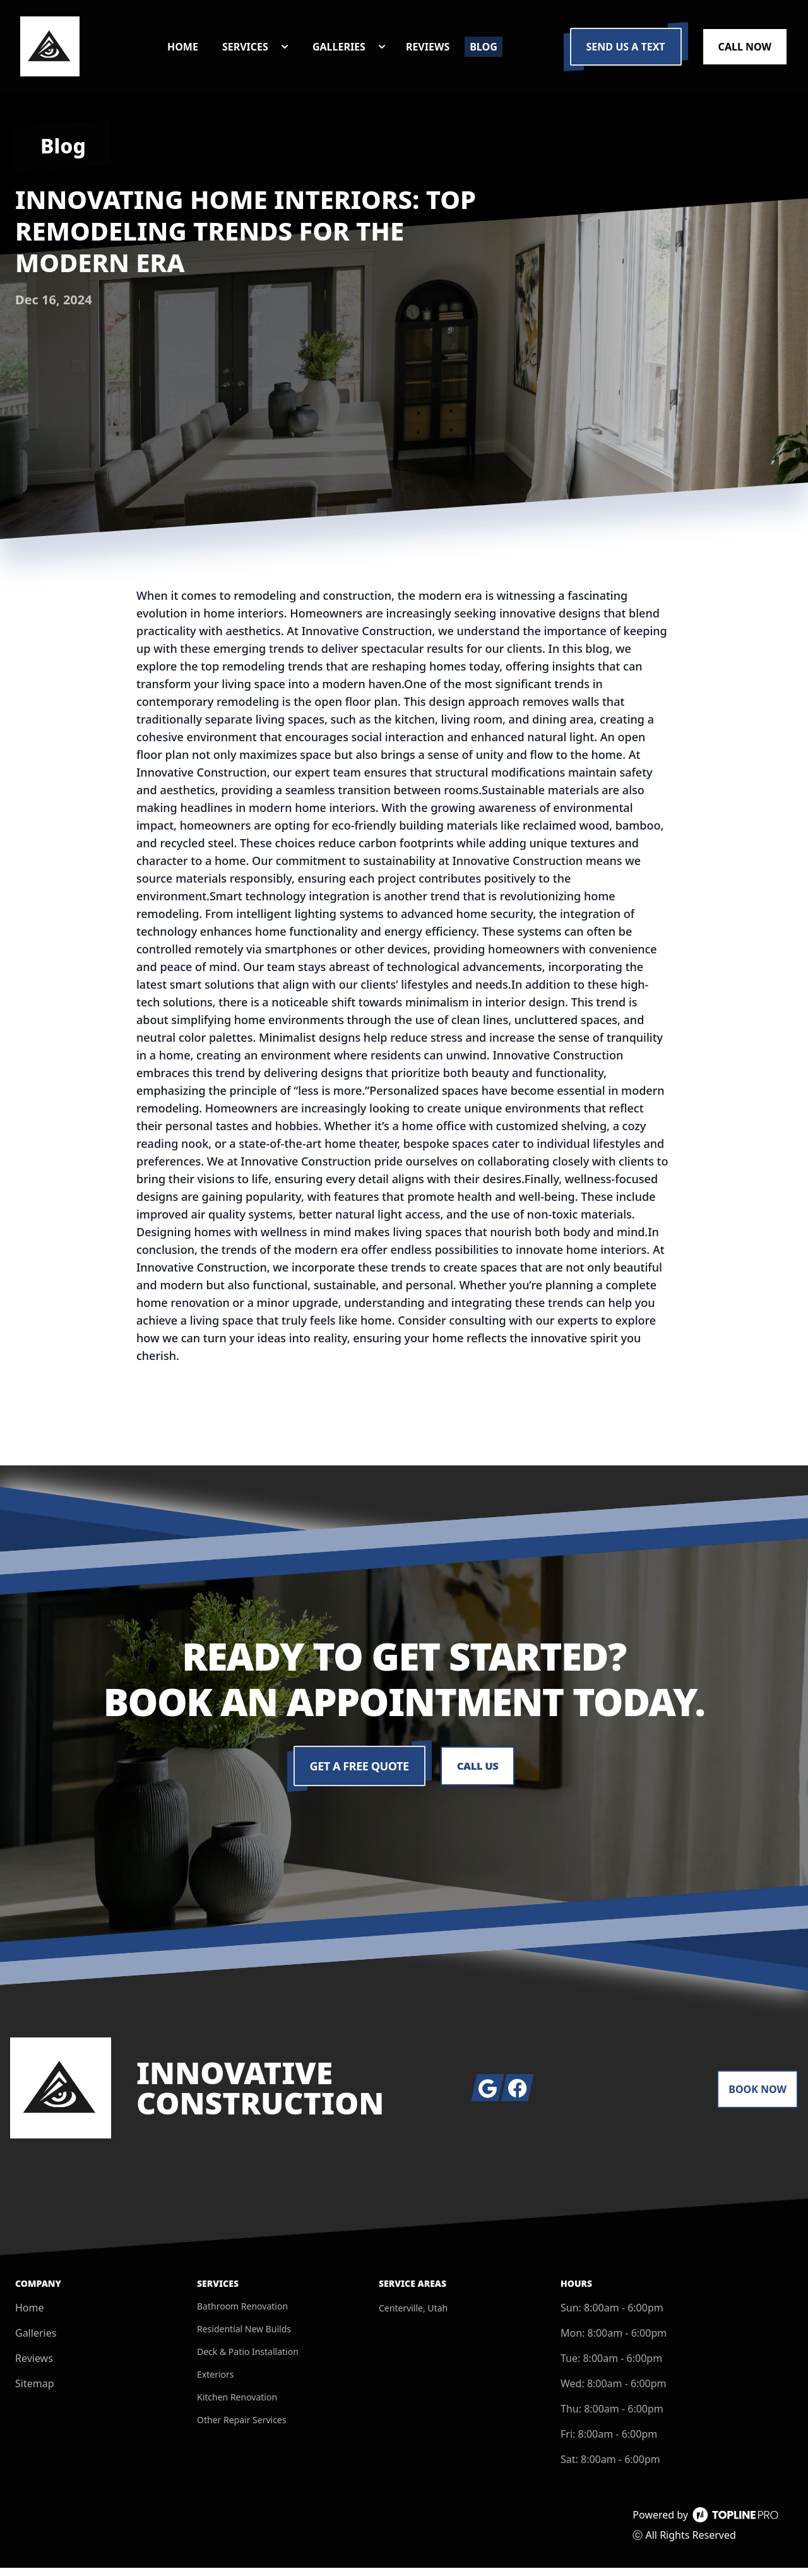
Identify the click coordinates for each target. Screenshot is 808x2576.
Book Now (757, 2097)
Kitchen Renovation (237, 2405)
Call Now (744, 50)
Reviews (34, 2366)
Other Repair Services (241, 2428)
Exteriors (215, 2382)
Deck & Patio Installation (248, 2360)
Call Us (477, 1774)
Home (29, 2316)
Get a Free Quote (357, 1774)
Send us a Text (625, 50)
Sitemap (34, 2392)
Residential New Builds (244, 2337)
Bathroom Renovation (242, 2314)
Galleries (35, 2341)
